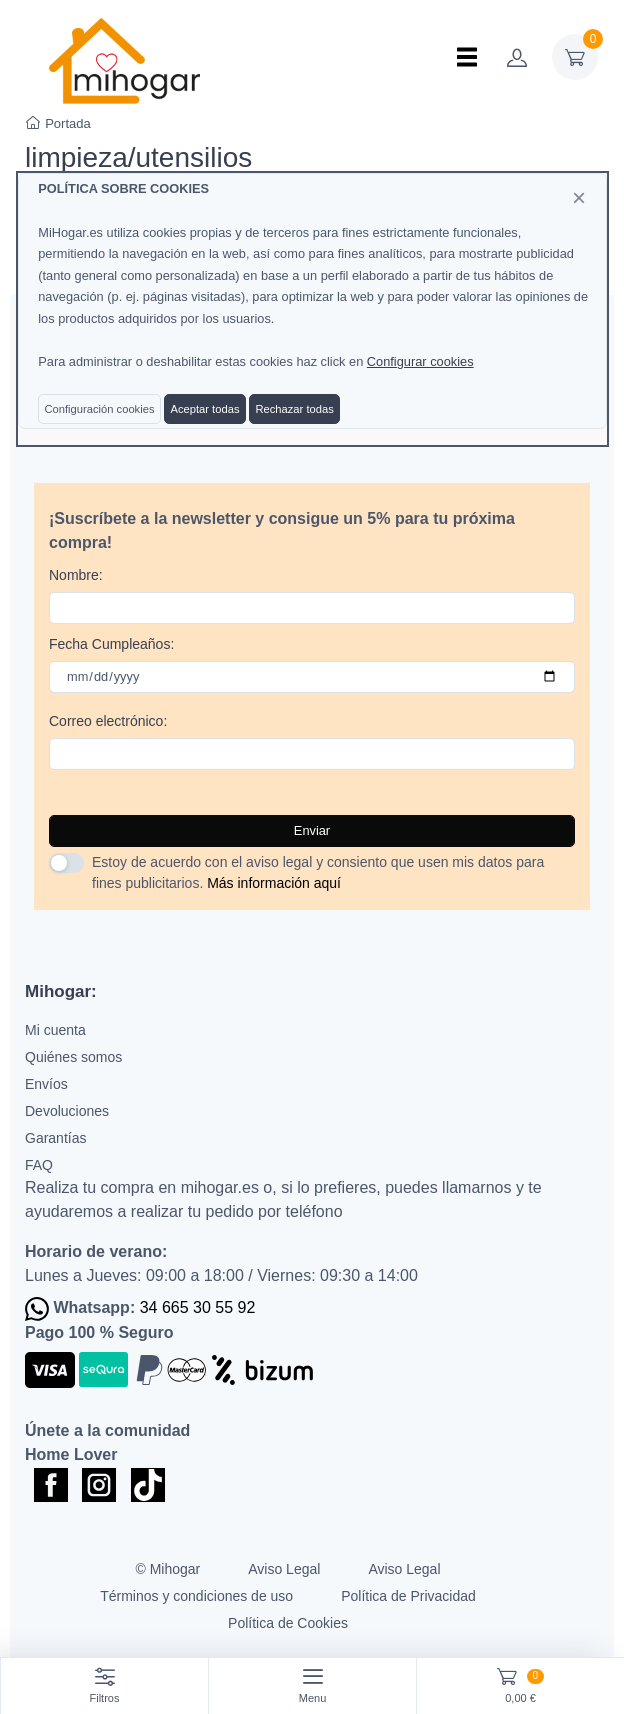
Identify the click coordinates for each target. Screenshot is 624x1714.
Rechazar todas (294, 409)
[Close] (579, 198)
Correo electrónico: (108, 721)
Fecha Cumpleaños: (111, 644)
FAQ (39, 1165)
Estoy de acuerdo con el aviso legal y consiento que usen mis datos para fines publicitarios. (318, 872)
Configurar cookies (420, 361)
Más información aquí (274, 883)
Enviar (312, 830)
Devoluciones (67, 1111)
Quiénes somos (73, 1057)
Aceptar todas (204, 409)
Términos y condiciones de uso (196, 1596)
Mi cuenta (55, 1030)
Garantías (55, 1138)
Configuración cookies (99, 409)
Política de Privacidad (408, 1596)
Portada (58, 123)
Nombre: (76, 575)
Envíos (46, 1084)
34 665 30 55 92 (198, 1307)
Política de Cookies (288, 1623)
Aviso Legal (284, 1569)
